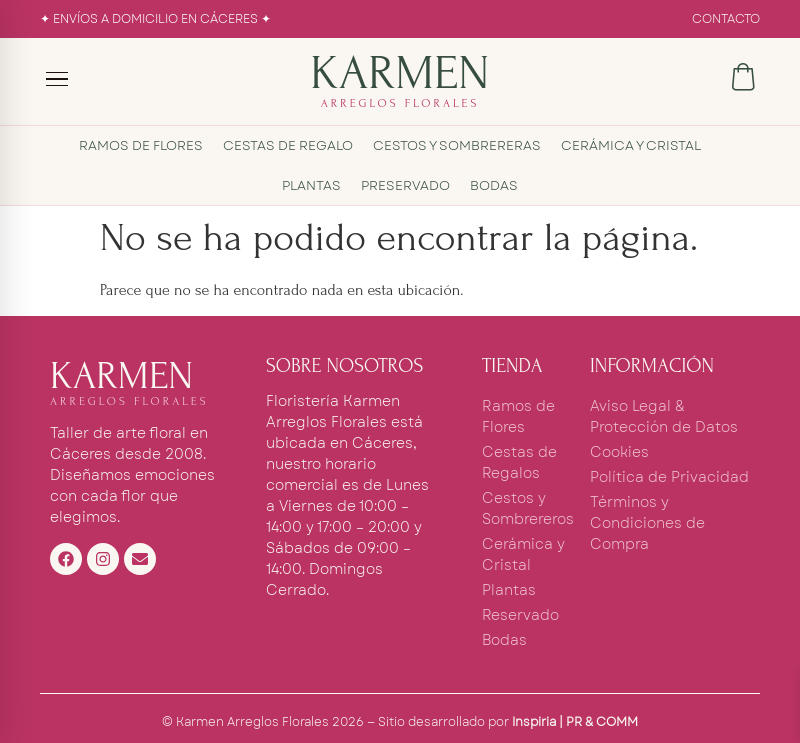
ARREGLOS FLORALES (400, 103)
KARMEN (399, 72)
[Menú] (58, 79)
